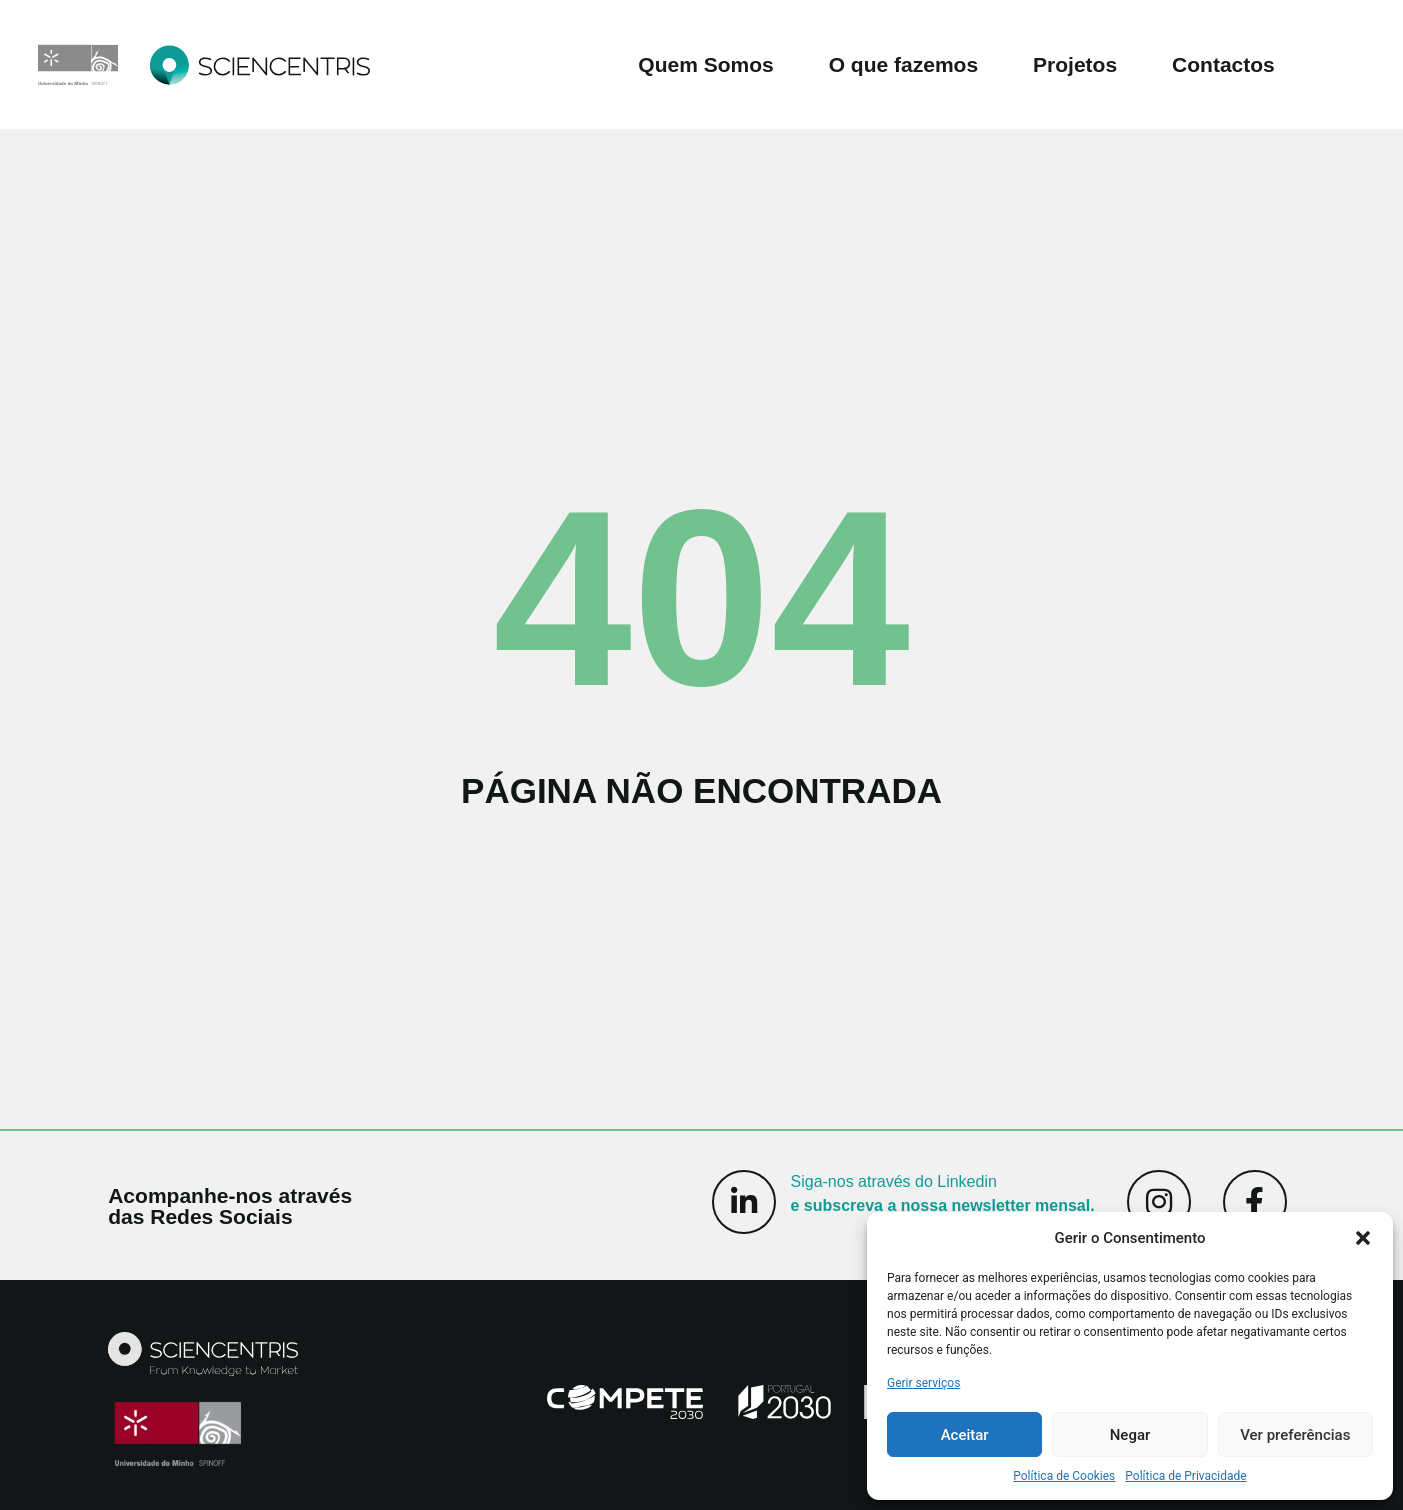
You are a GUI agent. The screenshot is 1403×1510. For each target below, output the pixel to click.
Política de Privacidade (1185, 1476)
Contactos (1223, 64)
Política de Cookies (1064, 1476)
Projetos (1075, 64)
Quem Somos (705, 64)
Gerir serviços (923, 1383)
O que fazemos (903, 64)
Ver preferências (1295, 1435)
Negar (1130, 1435)
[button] (1363, 1238)
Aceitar (965, 1435)
